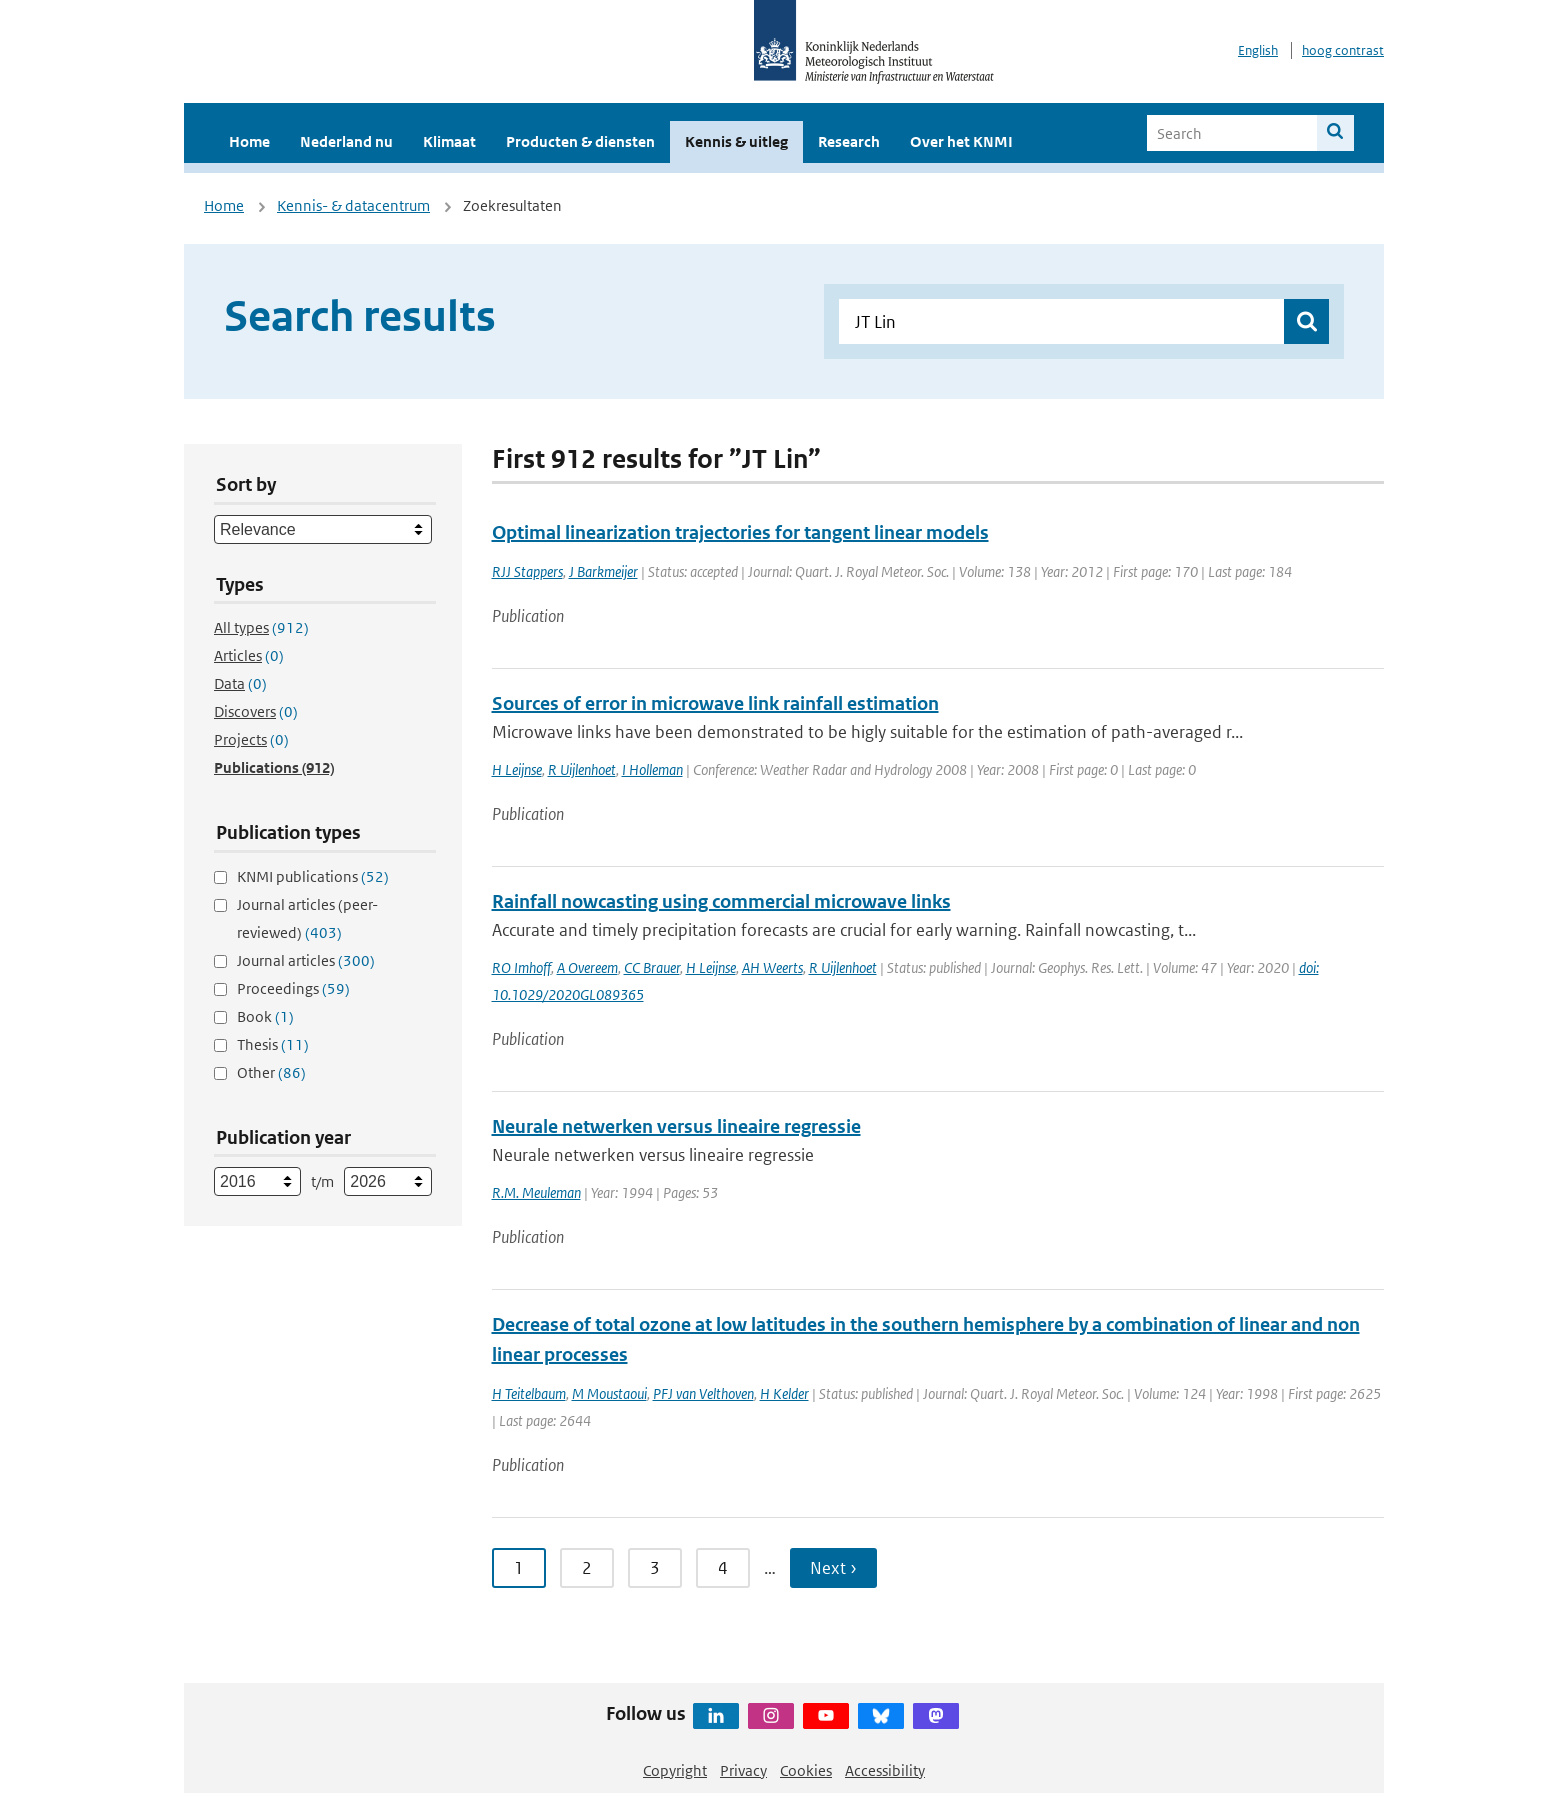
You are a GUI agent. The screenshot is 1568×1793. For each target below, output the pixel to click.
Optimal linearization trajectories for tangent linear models (740, 532)
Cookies (806, 1770)
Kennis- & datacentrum (353, 205)
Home (249, 141)
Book (265, 1016)
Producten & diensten (580, 141)
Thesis (273, 1044)
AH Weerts (772, 967)
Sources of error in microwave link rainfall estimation (715, 703)
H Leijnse (517, 769)
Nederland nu (346, 141)
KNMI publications (313, 876)
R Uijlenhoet (582, 769)
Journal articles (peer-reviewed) (307, 918)
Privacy (743, 1770)
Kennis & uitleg (736, 141)
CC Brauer (652, 967)
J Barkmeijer (603, 571)
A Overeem (587, 967)
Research (849, 141)
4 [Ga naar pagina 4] (723, 1568)
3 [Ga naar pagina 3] (655, 1568)
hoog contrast (1343, 50)
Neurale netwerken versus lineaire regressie (676, 1126)
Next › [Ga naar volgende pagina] (833, 1568)
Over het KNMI (961, 141)
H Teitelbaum (529, 1393)
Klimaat (449, 141)
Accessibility (885, 1770)
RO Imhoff (521, 967)
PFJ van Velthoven (703, 1393)
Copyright (675, 1770)
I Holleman (652, 769)
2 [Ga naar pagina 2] (587, 1568)
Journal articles (306, 960)
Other (271, 1072)
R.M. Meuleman (536, 1192)
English (1258, 50)
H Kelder (784, 1393)
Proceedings (293, 988)
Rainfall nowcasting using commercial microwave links (721, 901)
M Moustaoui (609, 1393)
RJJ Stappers (527, 571)
